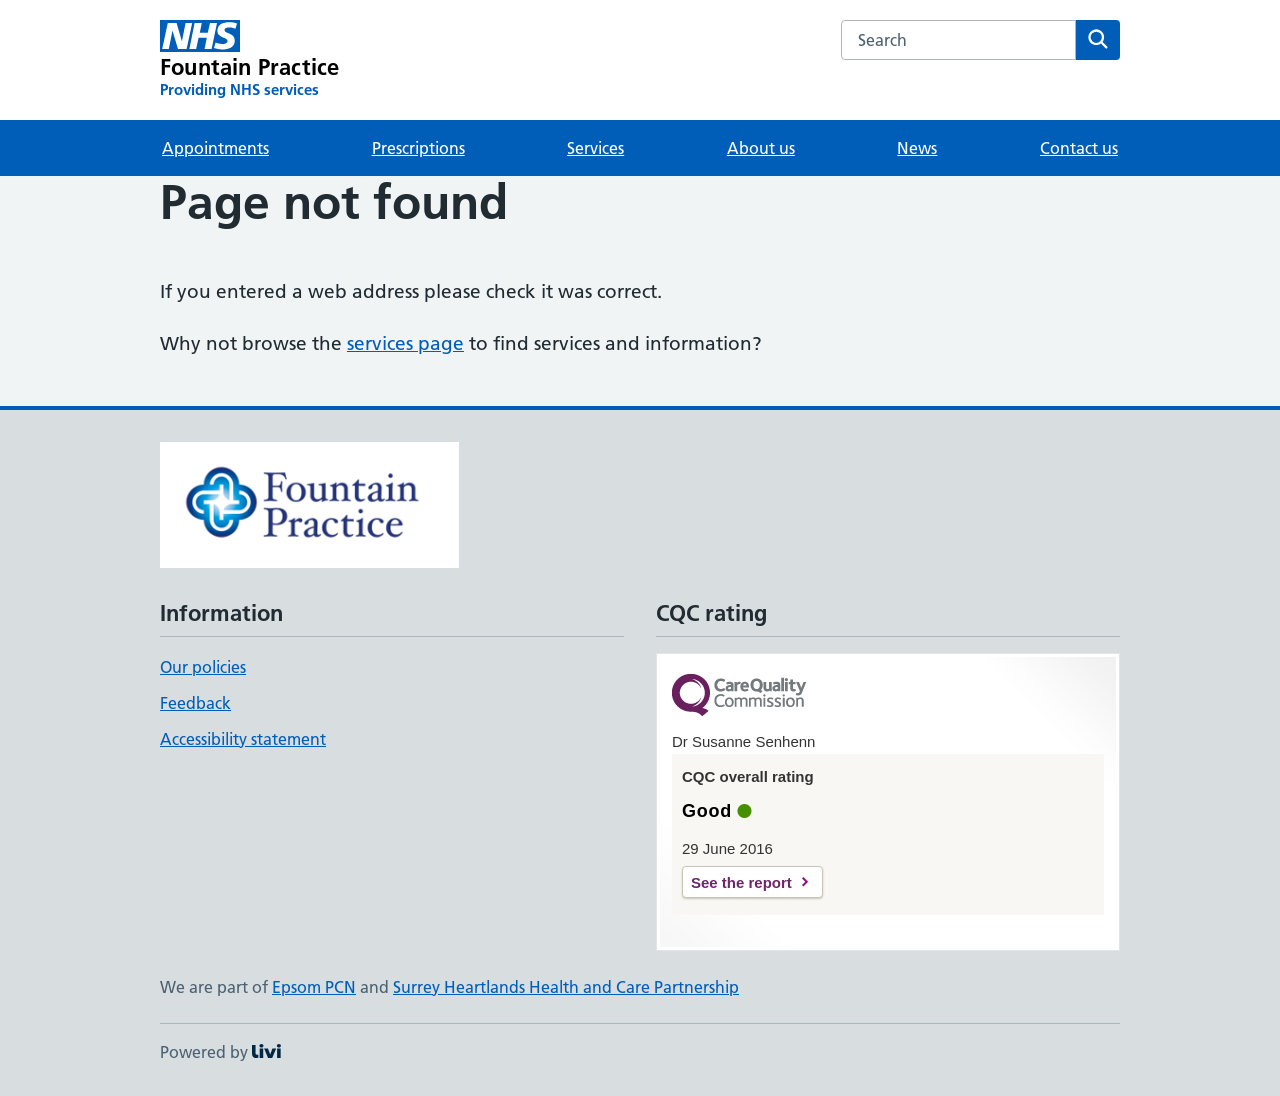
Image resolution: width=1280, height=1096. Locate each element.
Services (595, 148)
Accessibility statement (243, 739)
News (917, 148)
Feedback (195, 703)
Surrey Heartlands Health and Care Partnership (566, 987)
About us (761, 148)
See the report (741, 882)
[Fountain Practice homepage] (249, 60)
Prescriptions (418, 148)
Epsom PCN (314, 987)
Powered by (220, 1052)
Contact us (1079, 148)
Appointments (215, 148)
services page (405, 343)
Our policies (203, 667)
